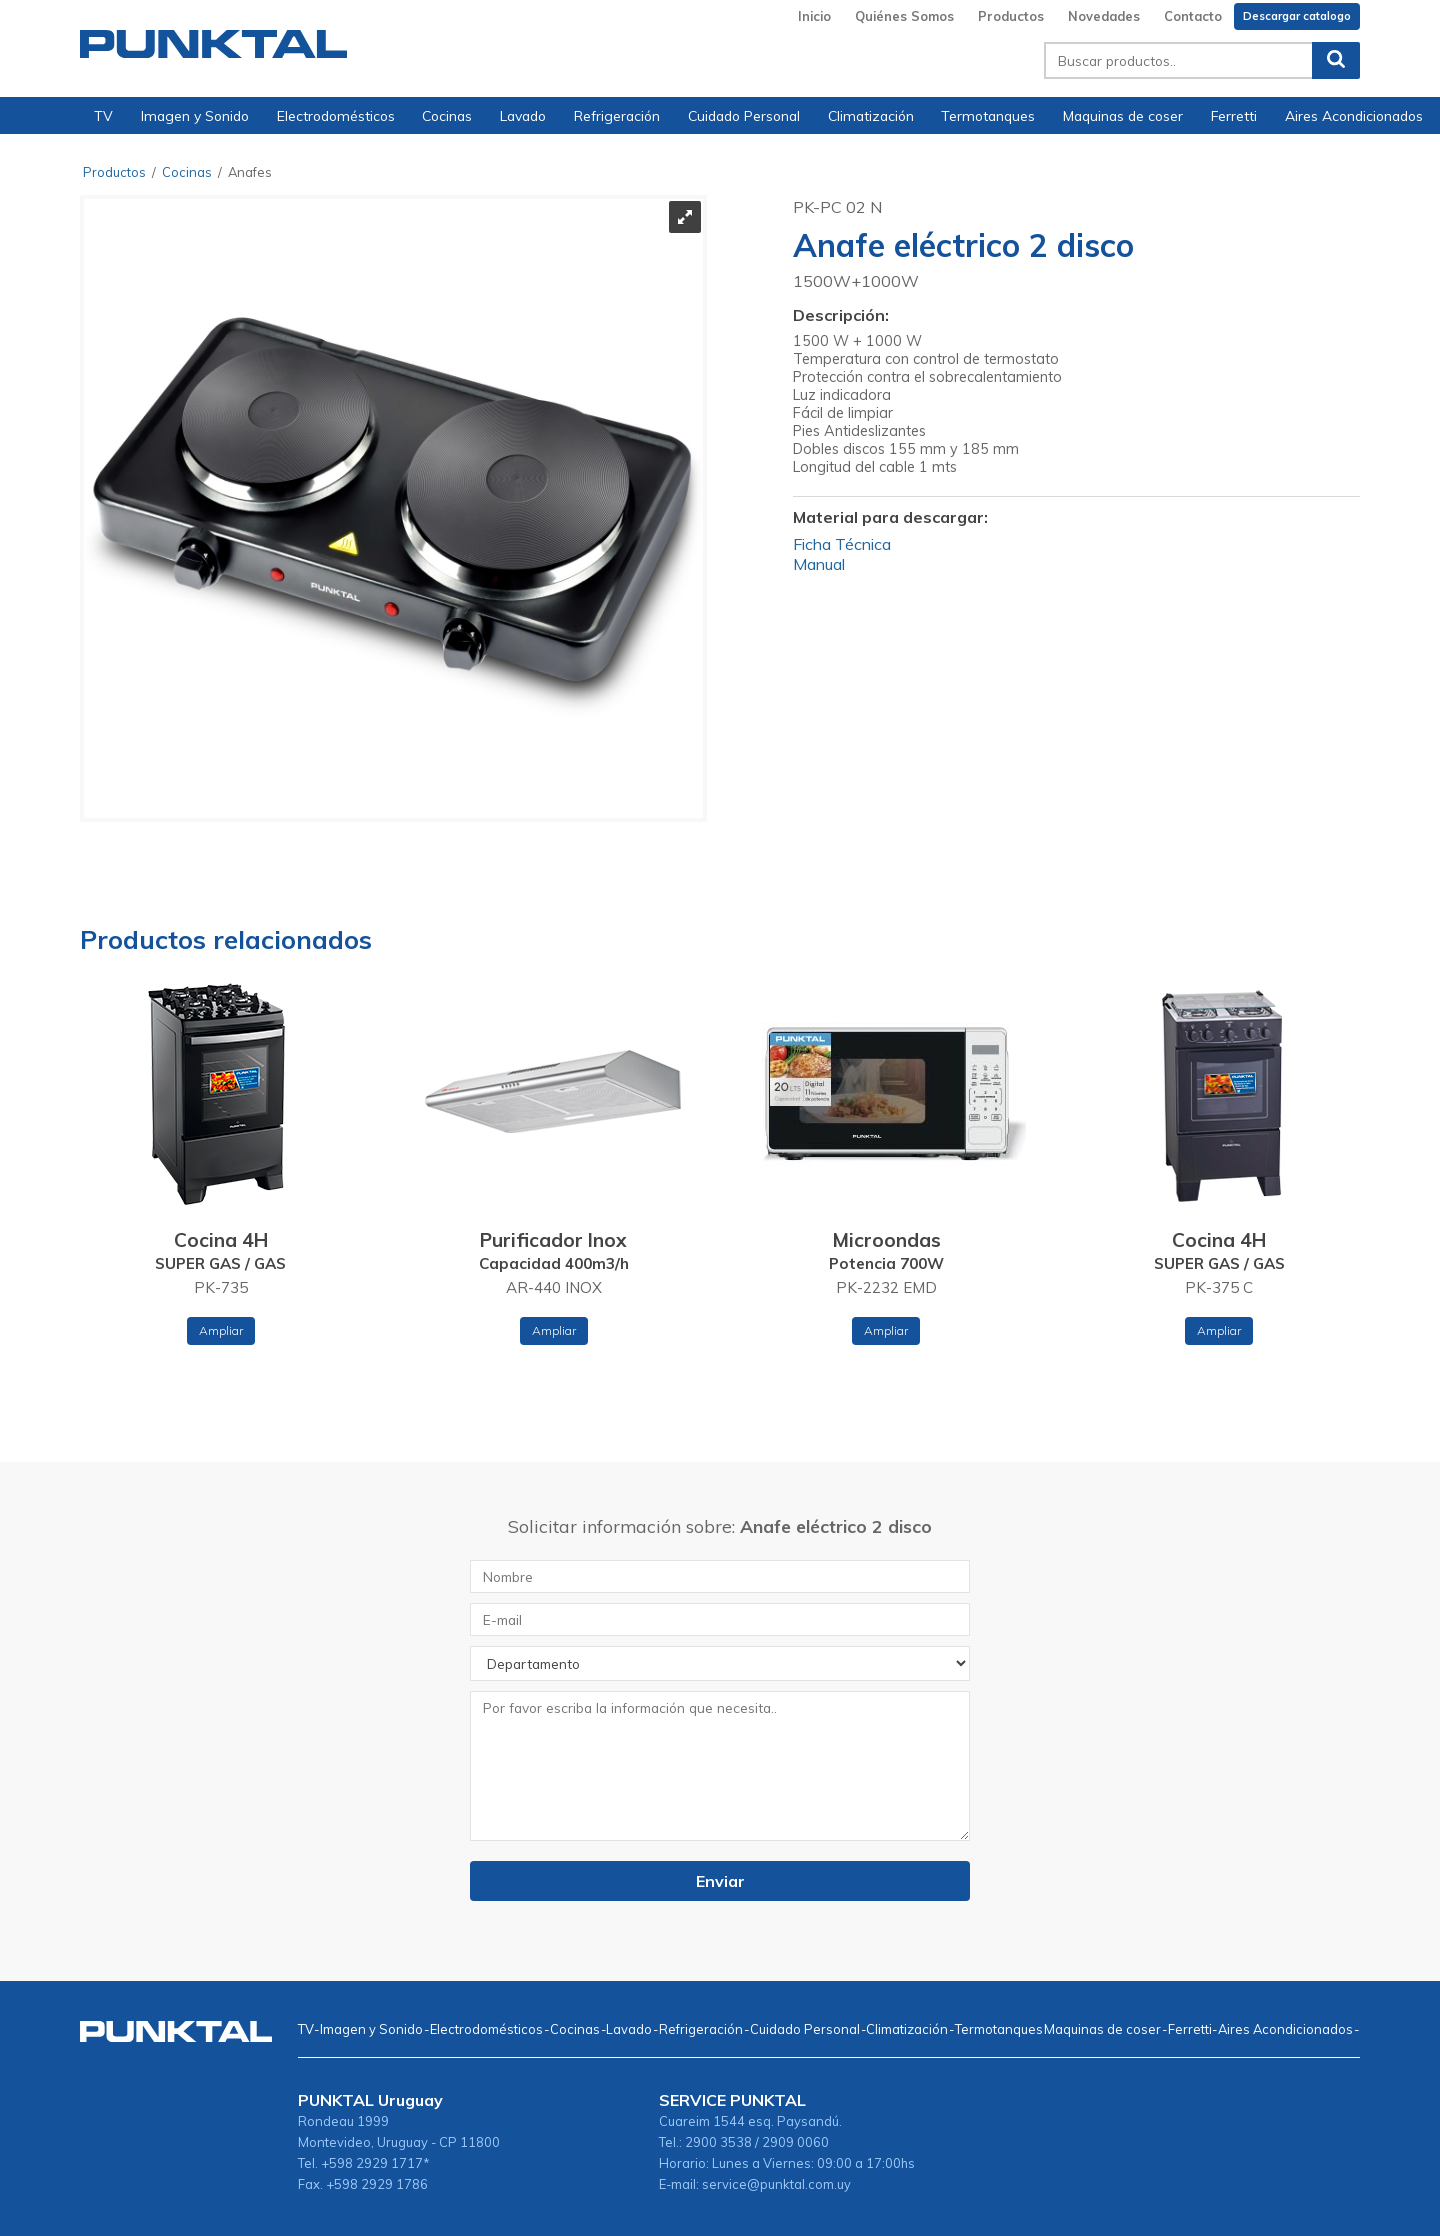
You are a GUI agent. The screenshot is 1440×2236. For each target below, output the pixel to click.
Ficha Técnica (842, 544)
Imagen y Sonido (195, 115)
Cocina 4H (221, 1240)
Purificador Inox (553, 1240)
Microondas (886, 1240)
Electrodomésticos (336, 115)
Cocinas (447, 115)
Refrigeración (617, 115)
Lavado (523, 115)
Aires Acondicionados (1354, 115)
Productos (1011, 16)
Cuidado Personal (744, 115)
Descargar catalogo (1297, 16)
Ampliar (221, 1330)
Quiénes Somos (904, 16)
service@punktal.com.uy (776, 2184)
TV (103, 115)
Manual (819, 564)
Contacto (1193, 16)
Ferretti (1234, 115)
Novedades (1104, 16)
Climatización (871, 115)
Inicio (814, 16)
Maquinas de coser (1123, 115)
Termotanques (988, 115)
